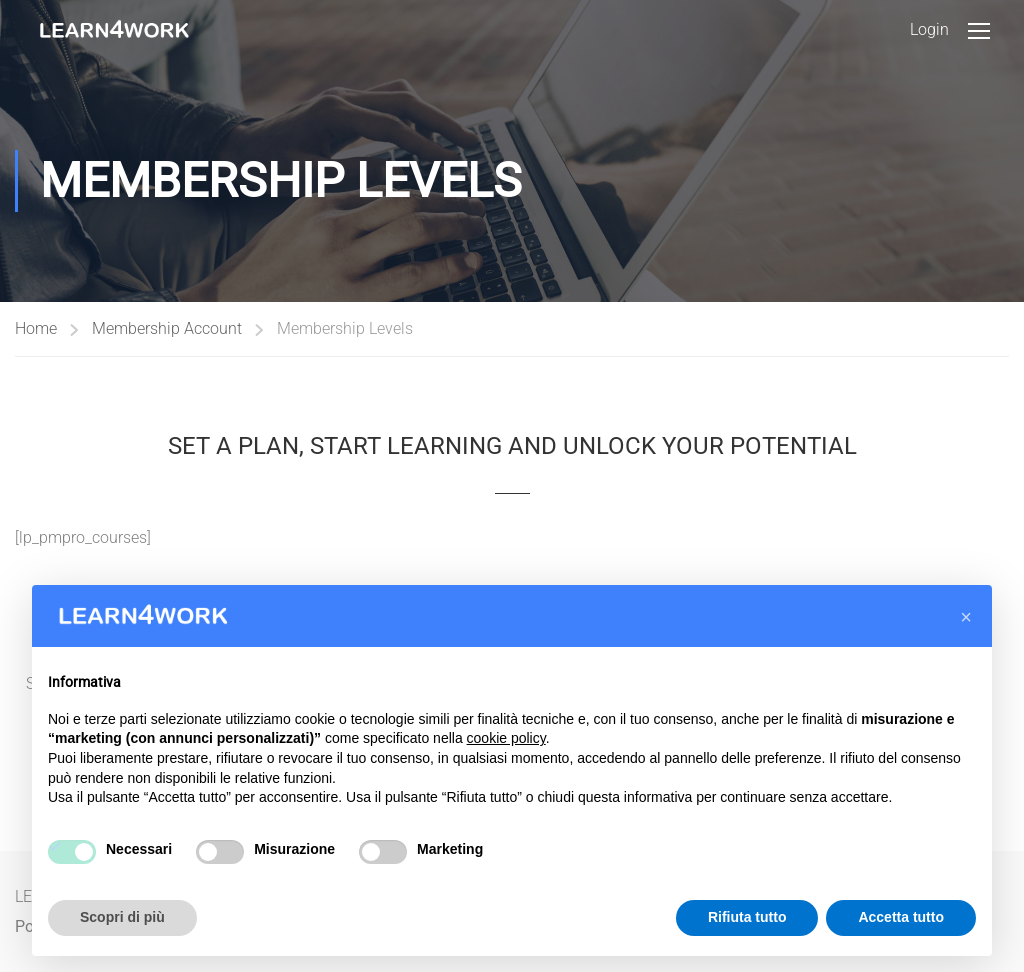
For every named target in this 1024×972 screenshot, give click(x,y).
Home (36, 328)
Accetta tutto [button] (901, 917)
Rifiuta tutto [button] (747, 917)
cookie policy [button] (506, 738)
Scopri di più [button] (122, 917)
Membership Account (167, 328)
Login (929, 29)
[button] (966, 617)
